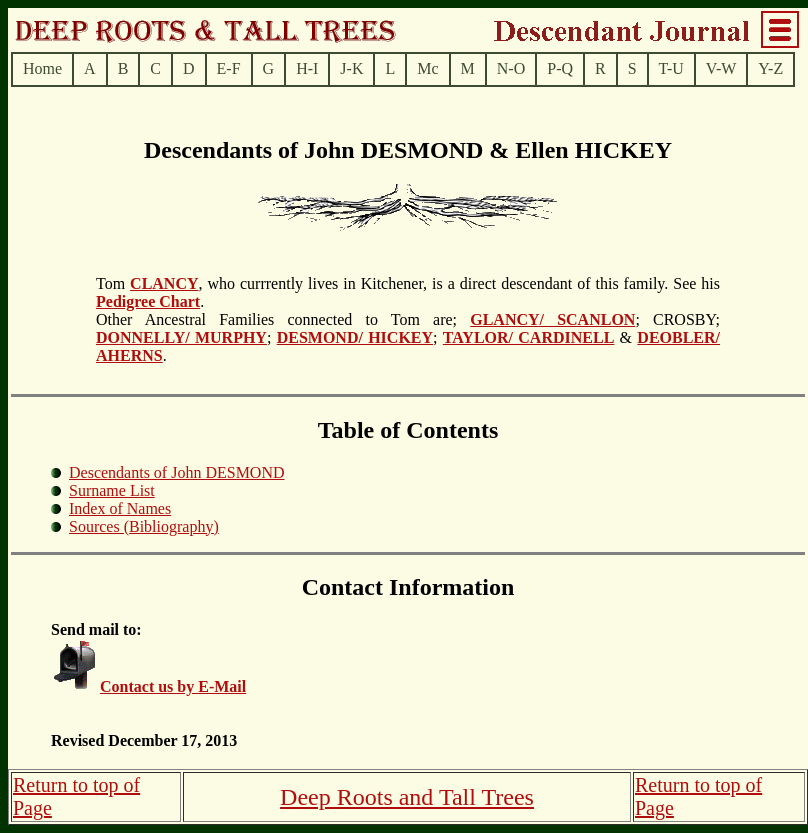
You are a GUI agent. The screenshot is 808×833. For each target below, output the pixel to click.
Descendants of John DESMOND (177, 472)
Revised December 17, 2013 (144, 740)
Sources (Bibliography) (144, 526)
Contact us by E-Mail (173, 686)
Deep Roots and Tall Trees (407, 797)
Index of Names (120, 508)
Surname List (112, 490)
